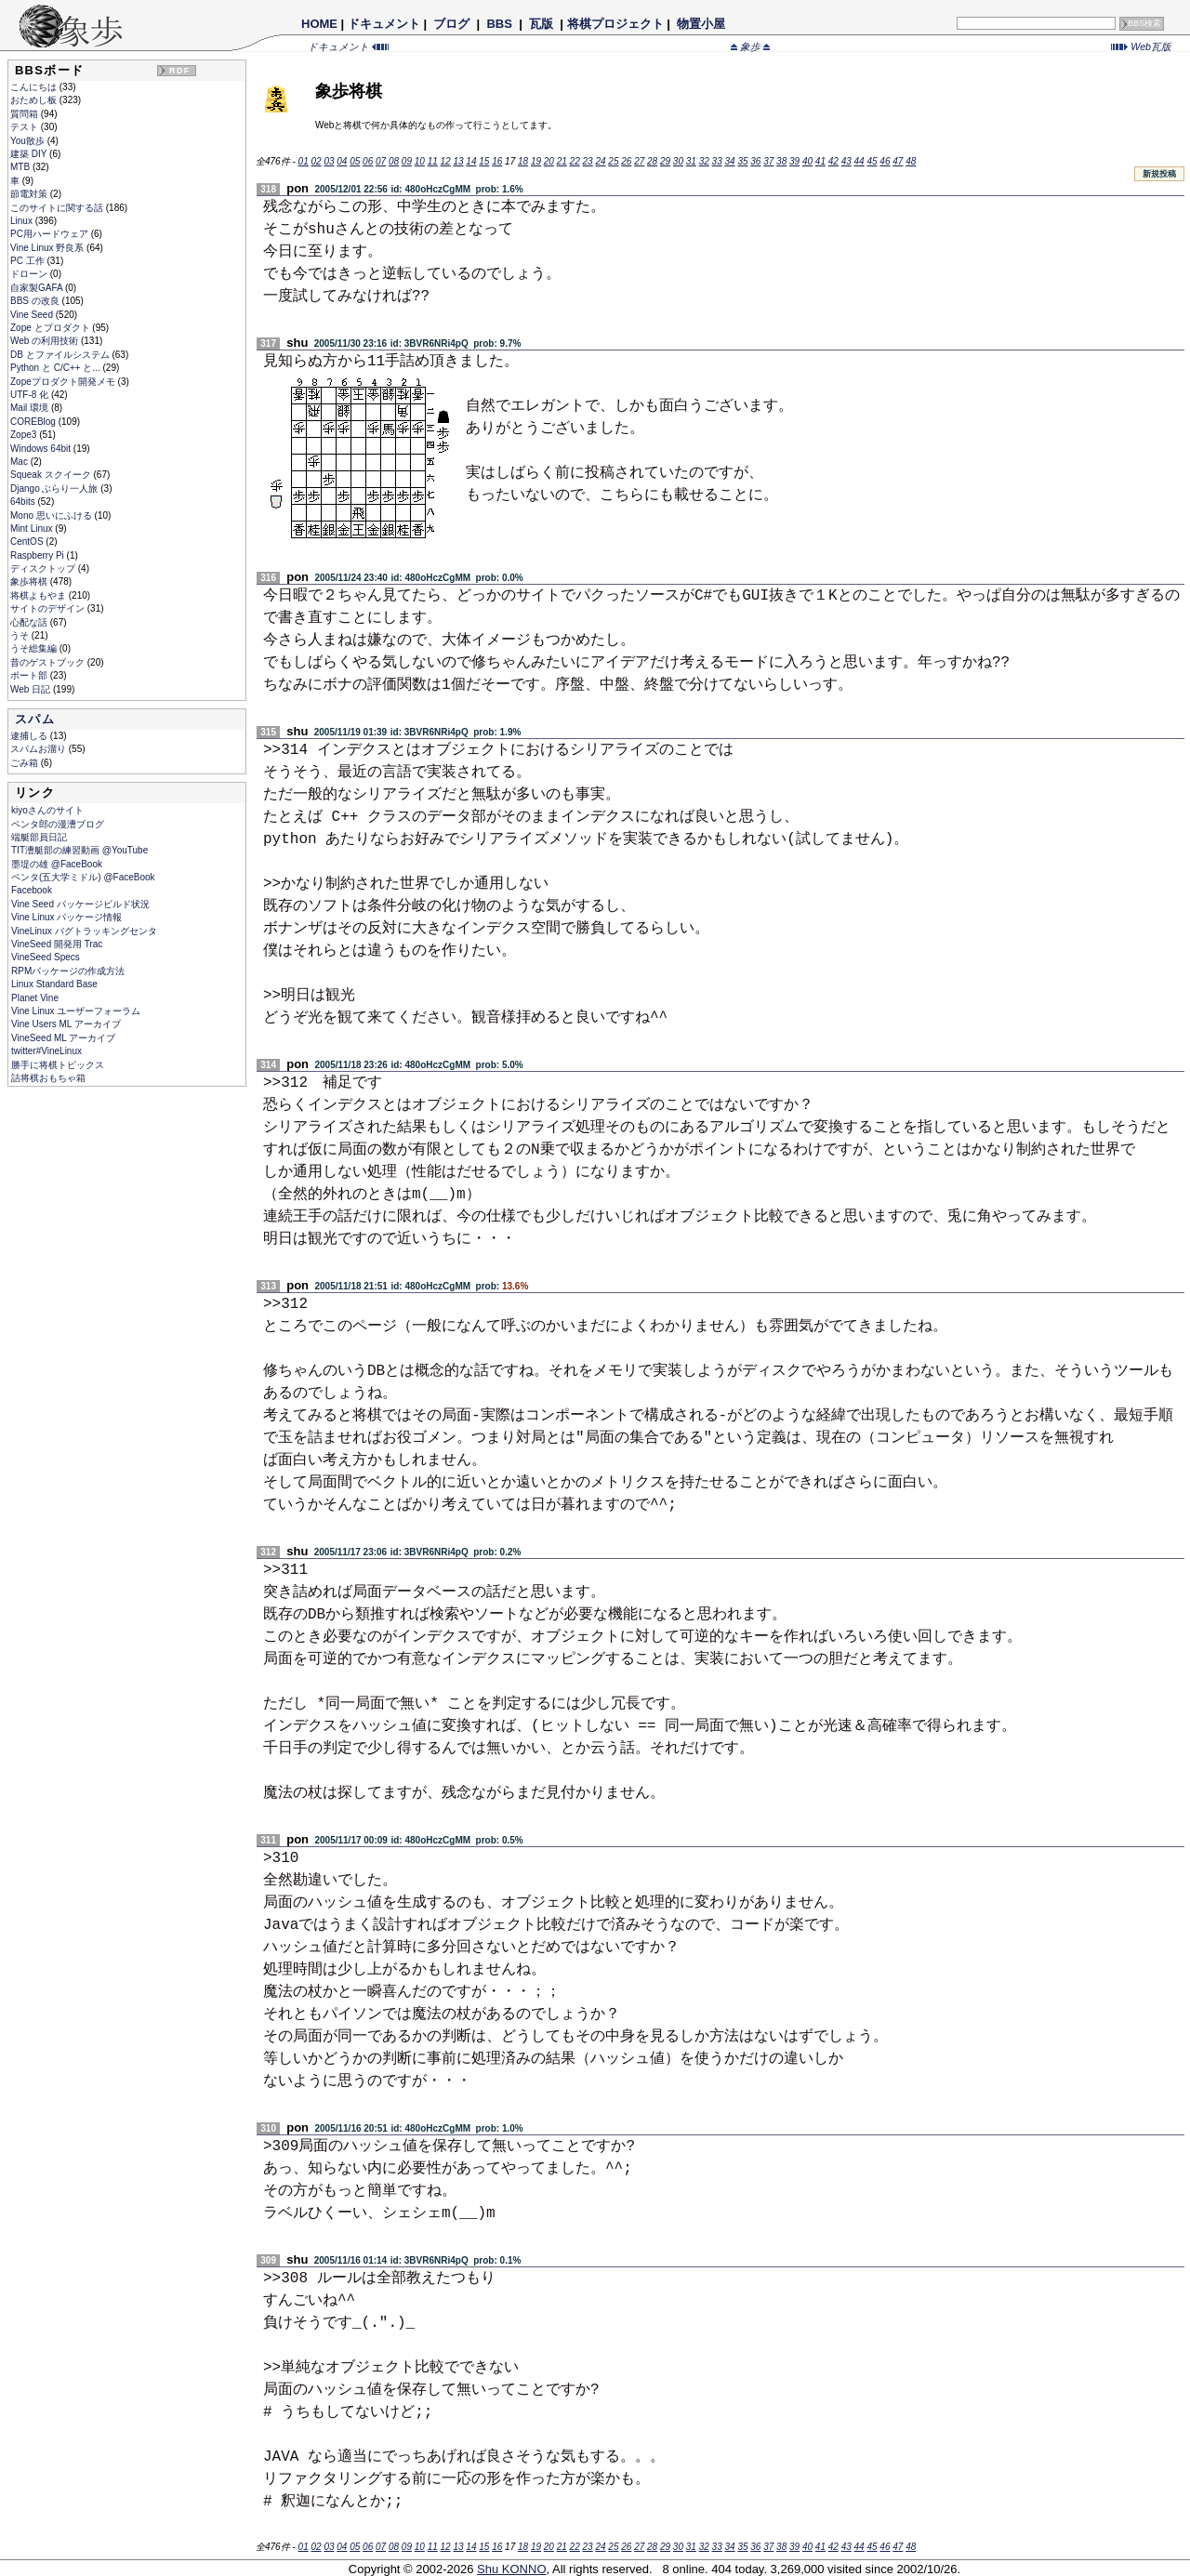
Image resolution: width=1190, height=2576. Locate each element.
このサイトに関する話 (58, 208)
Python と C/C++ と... (56, 368)
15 (484, 161)
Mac (20, 461)
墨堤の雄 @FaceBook (56, 864)
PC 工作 (28, 261)
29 (665, 161)
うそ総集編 (35, 648)
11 (433, 161)
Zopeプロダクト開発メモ (64, 381)
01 (303, 161)
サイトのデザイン (48, 608)
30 (678, 161)
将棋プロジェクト (615, 24)
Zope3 (24, 434)
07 (381, 161)
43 (846, 161)
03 (329, 161)
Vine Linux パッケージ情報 (66, 917)
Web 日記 (31, 689)
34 (729, 161)
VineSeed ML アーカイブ (63, 1038)
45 (871, 161)
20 (549, 161)
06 (368, 161)
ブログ (451, 24)
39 (794, 161)
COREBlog (34, 421)
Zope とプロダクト (51, 328)
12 (446, 161)
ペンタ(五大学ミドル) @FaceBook (83, 877)
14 (471, 161)
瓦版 (540, 24)
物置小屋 (700, 24)
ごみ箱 (25, 763)
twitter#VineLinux (46, 1051)
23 (588, 161)
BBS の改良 (36, 301)
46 (884, 161)
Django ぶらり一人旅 (55, 488)
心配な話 (30, 622)
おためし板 (35, 100)
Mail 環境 (30, 408)
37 (768, 161)
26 (626, 161)
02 (316, 161)
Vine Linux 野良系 (48, 248)
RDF (179, 70)
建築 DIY (29, 154)
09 (407, 161)
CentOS (28, 541)
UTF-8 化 (30, 395)
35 (742, 161)
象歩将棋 (30, 581)
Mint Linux (32, 528)
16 (497, 161)
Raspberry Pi (38, 555)
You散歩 (28, 141)
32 (704, 161)
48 (911, 161)
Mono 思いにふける (52, 515)
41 (820, 161)
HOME (319, 24)
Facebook (31, 890)
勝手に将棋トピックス (57, 1065)
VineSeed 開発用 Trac (56, 944)
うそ (21, 635)
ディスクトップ (44, 568)
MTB (21, 167)
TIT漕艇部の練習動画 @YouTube (79, 850)
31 (691, 161)
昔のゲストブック (48, 662)
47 (897, 161)
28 (652, 161)
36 (755, 161)
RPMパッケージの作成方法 (68, 971)
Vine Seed (33, 315)
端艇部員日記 (39, 837)
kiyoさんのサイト (47, 810)
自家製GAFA (37, 288)
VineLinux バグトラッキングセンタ (84, 931)
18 (523, 161)
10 (420, 161)
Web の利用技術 (45, 341)
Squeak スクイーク (51, 474)
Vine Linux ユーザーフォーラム (75, 1011)
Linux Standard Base (54, 984)
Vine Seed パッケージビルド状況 (80, 904)
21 (562, 161)
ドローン (30, 274)
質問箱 (25, 114)
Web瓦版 (1141, 46)
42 (833, 161)
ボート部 (30, 675)
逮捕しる (30, 736)
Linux (22, 221)
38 (781, 161)
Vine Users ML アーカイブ (66, 1024)
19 (536, 161)
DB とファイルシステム (61, 355)
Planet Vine (35, 998)
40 (807, 161)
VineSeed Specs (45, 957)
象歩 (750, 46)
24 (600, 161)
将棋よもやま (39, 595)
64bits (23, 501)
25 (613, 161)
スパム (35, 719)
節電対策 (30, 194)
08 (394, 161)
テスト (25, 127)
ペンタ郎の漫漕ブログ (57, 824)
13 (458, 161)
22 (575, 161)
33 (717, 161)
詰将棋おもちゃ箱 (48, 1078)
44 (859, 161)
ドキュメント (384, 24)
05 (355, 161)
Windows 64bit (41, 448)
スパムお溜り (39, 749)
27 (639, 161)
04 (342, 161)
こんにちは (35, 87)
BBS (499, 24)
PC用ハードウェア (50, 234)
